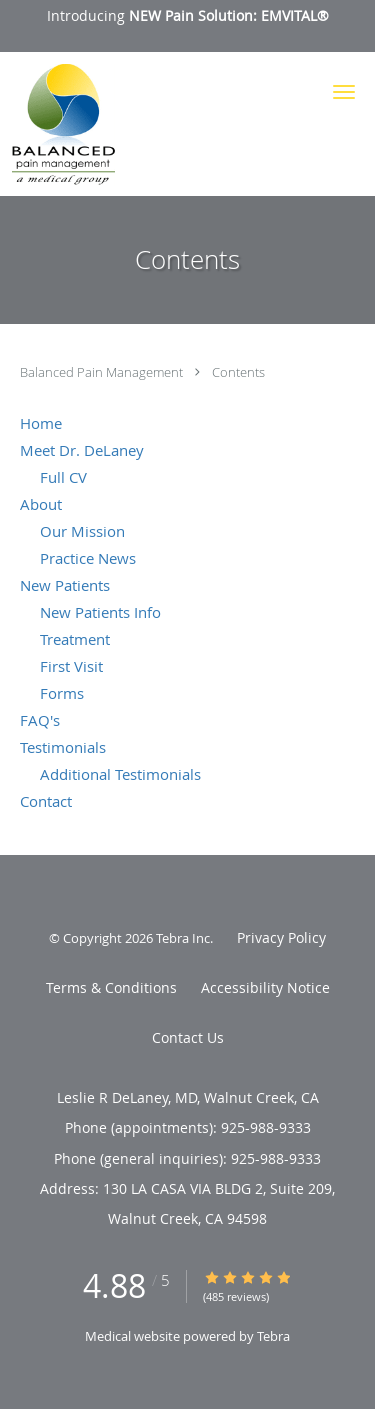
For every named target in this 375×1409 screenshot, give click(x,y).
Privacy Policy (281, 937)
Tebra (273, 1336)
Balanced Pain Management (103, 372)
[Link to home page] (77, 124)
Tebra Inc (183, 938)
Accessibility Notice (265, 987)
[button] (344, 92)
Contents (238, 372)
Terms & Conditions (111, 987)
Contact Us (188, 1037)
